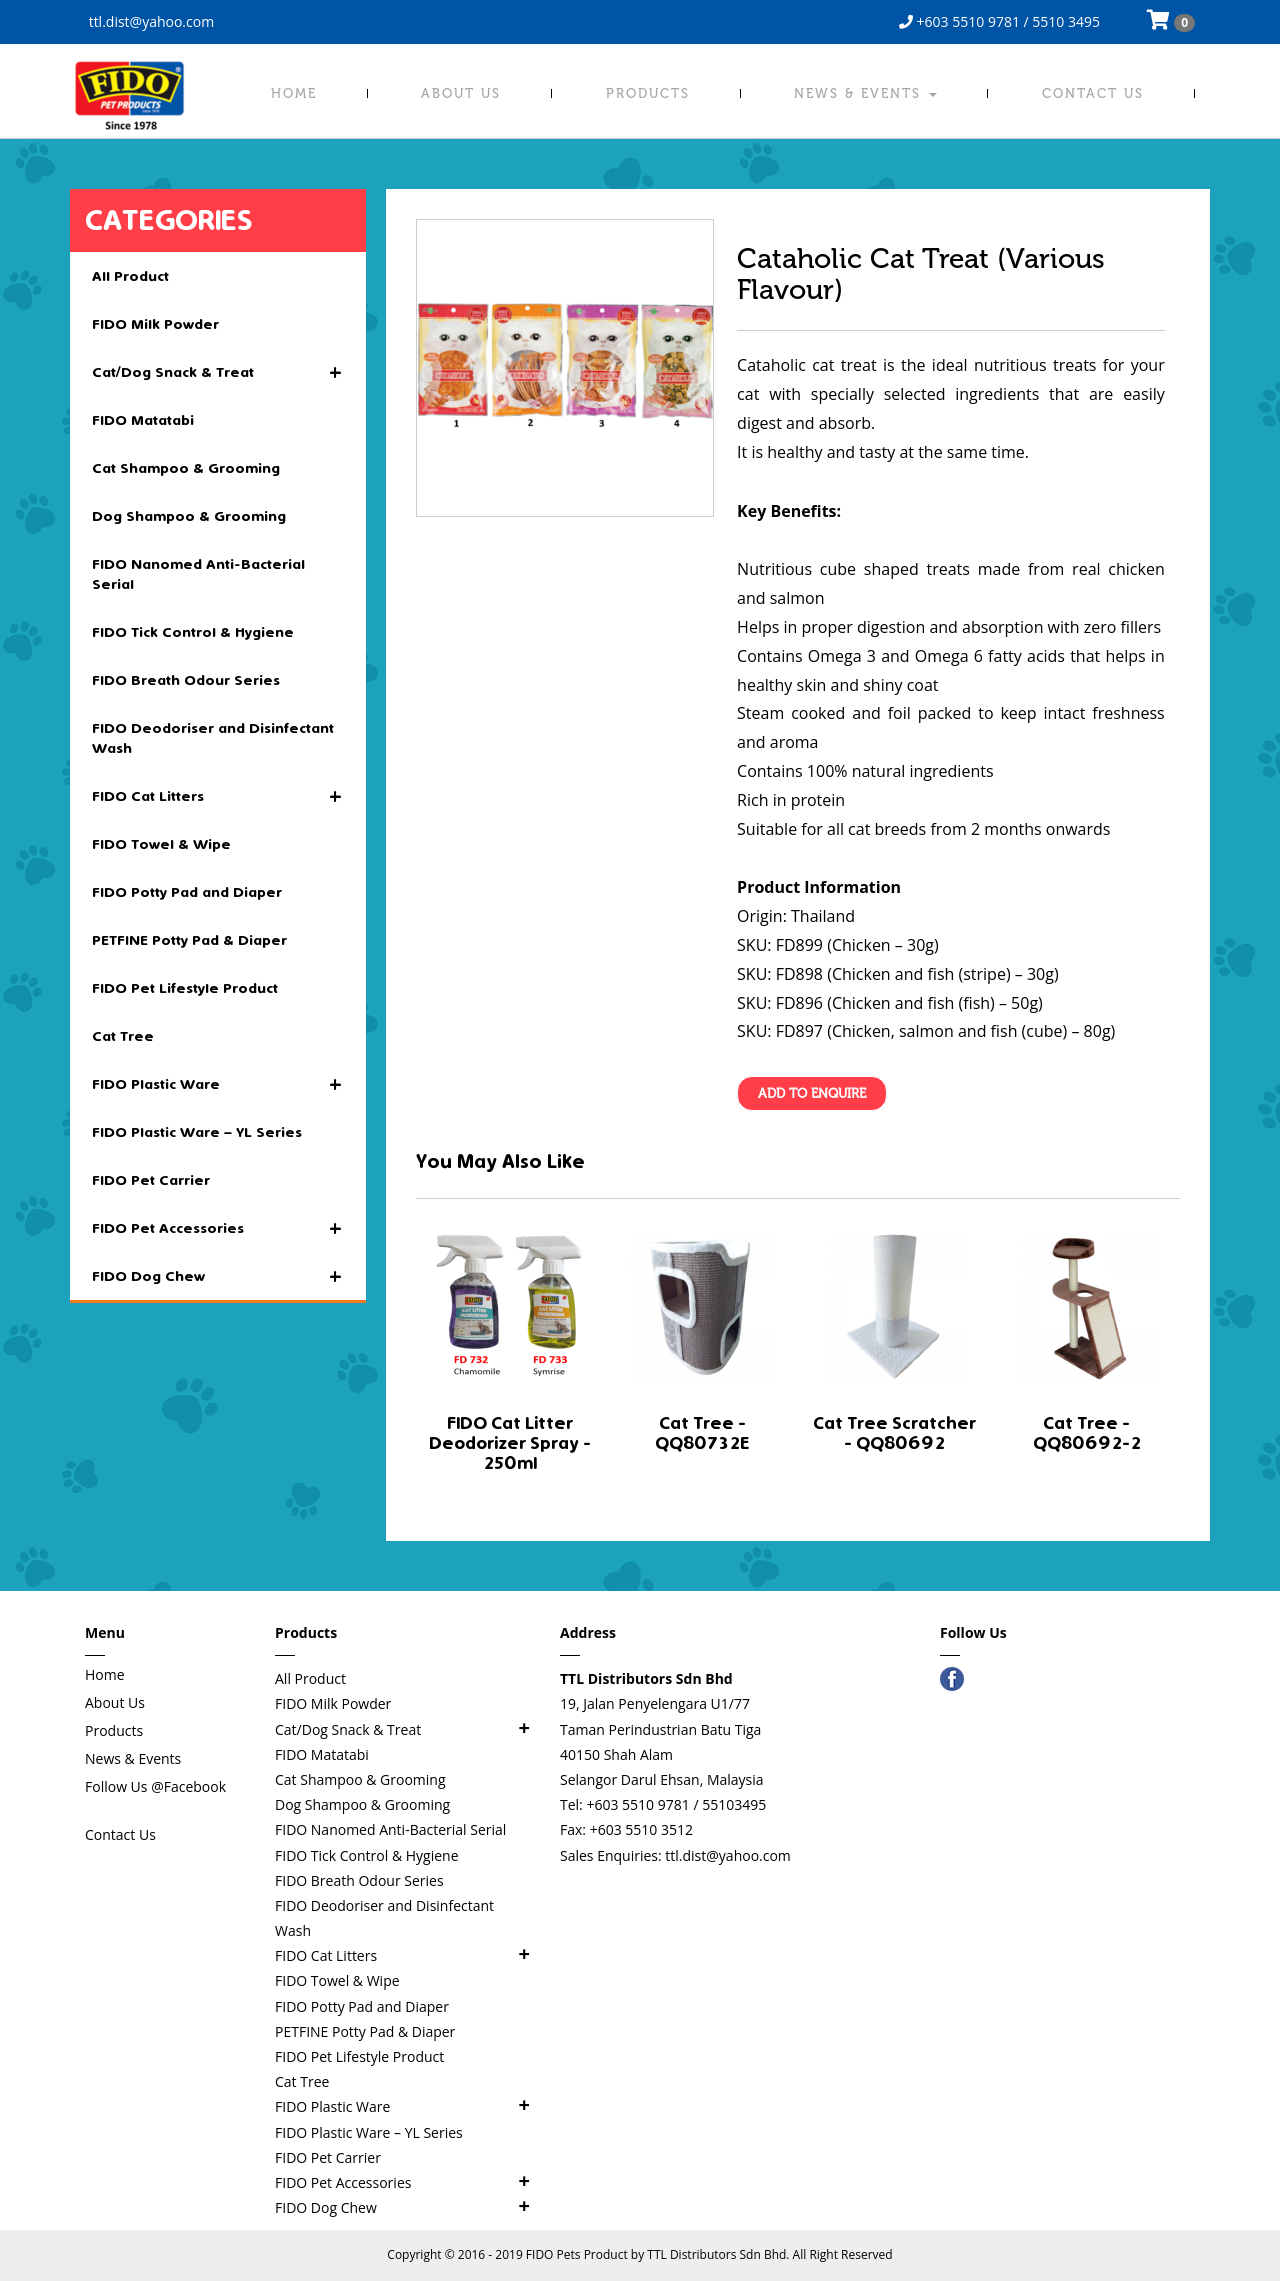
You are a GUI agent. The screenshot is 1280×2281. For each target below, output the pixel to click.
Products (648, 93)
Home (294, 93)
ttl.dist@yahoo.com (149, 21)
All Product (130, 276)
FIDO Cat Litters (218, 797)
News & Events (865, 93)
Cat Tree (123, 1036)
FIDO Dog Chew (218, 1277)
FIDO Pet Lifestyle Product (185, 988)
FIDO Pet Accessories (218, 1229)
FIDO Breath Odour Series (186, 680)
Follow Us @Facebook (155, 1786)
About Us (461, 93)
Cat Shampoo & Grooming (186, 468)
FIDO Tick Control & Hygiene (193, 632)
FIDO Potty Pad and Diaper (187, 892)
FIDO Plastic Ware (218, 1085)
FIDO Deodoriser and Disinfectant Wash (213, 738)
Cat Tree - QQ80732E (702, 1433)
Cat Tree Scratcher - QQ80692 (894, 1433)
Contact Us (1093, 93)
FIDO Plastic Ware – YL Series (197, 1132)
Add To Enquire (812, 1093)
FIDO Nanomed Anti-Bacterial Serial (198, 574)
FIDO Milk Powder (155, 324)
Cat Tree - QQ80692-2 (1087, 1433)
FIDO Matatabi (143, 420)
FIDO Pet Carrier (151, 1180)
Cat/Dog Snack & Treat (218, 373)
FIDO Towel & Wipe (161, 844)
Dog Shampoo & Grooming (189, 516)
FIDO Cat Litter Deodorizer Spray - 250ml (510, 1443)
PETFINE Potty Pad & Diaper (189, 940)
